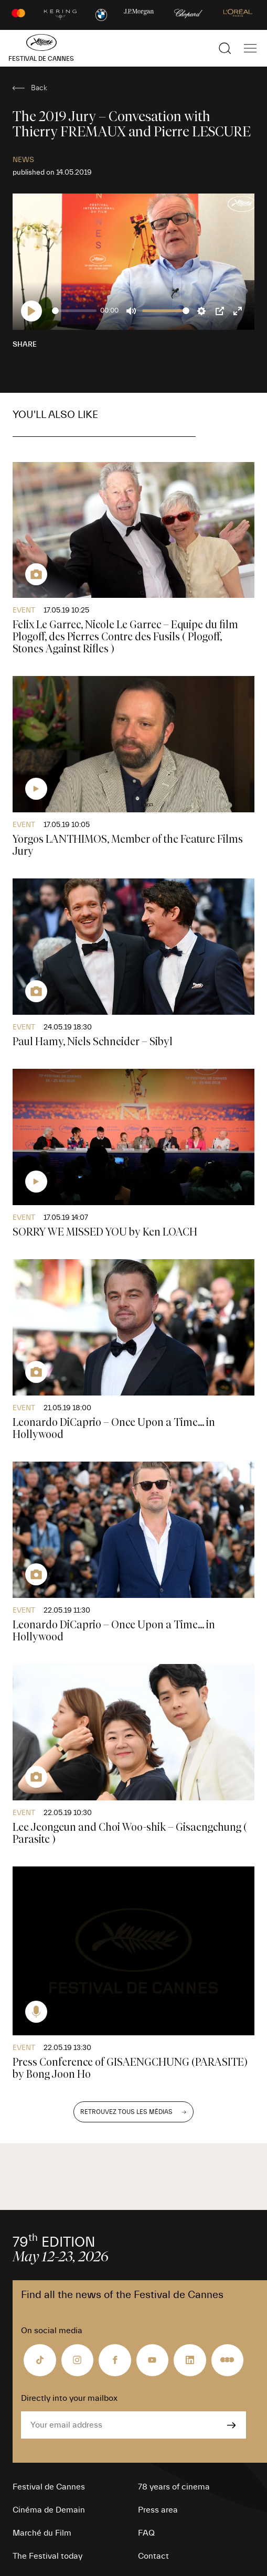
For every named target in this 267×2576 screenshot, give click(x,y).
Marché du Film (42, 2533)
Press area (158, 2510)
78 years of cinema (174, 2487)
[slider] (74, 311)
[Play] (31, 310)
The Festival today (47, 2556)
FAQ (146, 2533)
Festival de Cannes (49, 2487)
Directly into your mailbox (69, 2398)
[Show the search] (225, 48)
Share (25, 344)
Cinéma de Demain (49, 2510)
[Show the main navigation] (250, 48)
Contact (153, 2556)
